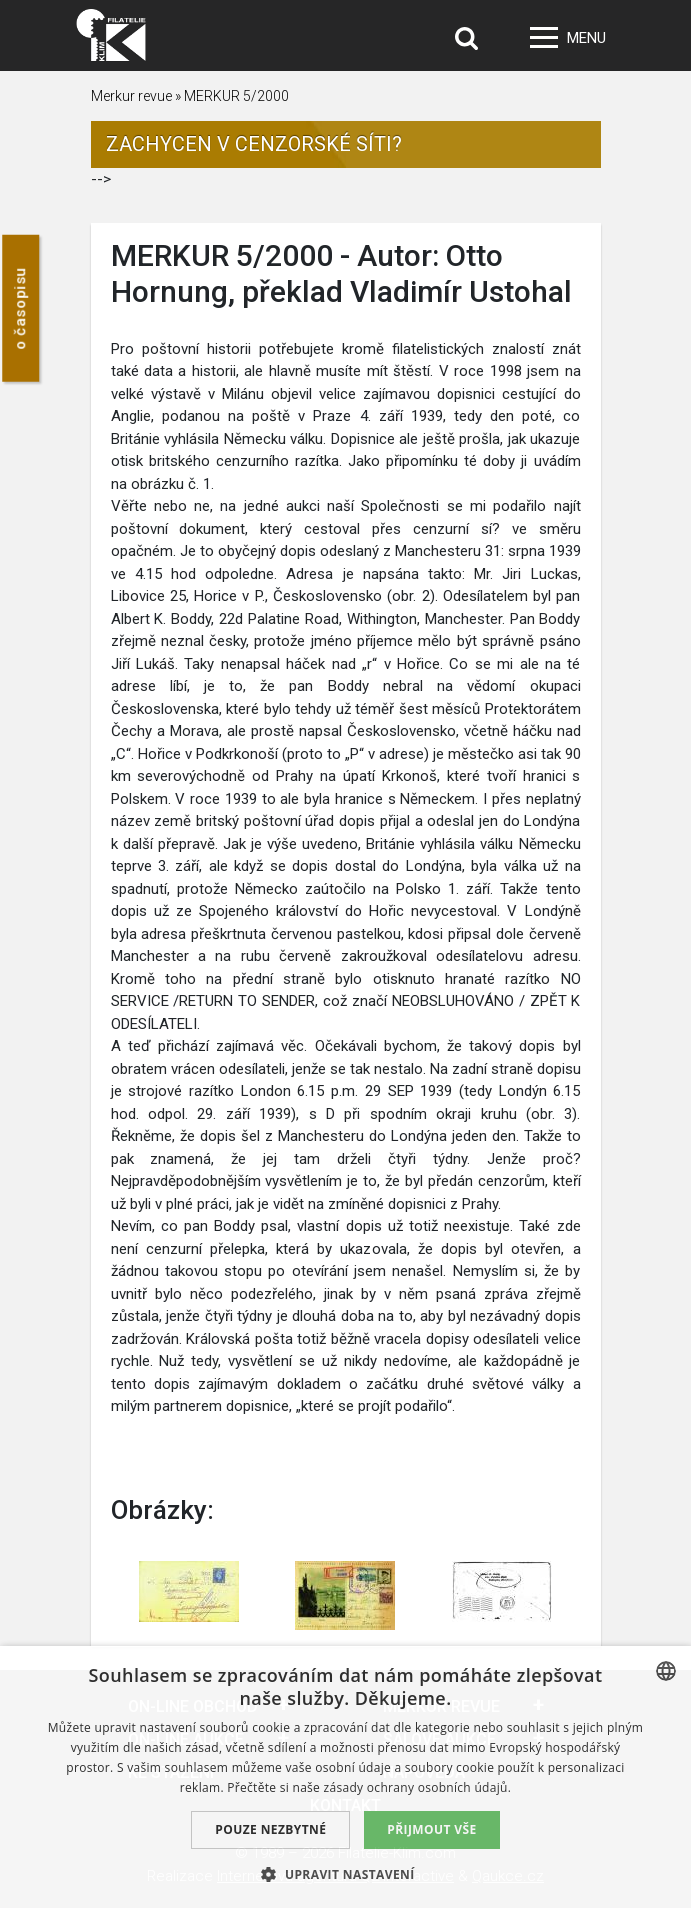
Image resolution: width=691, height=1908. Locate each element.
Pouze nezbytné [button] (270, 1829)
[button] (345, 1874)
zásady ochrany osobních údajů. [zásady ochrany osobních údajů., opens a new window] (418, 1787)
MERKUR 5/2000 (236, 96)
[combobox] (666, 1671)
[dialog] (345, 1777)
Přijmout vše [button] (431, 1829)
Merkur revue (131, 96)
